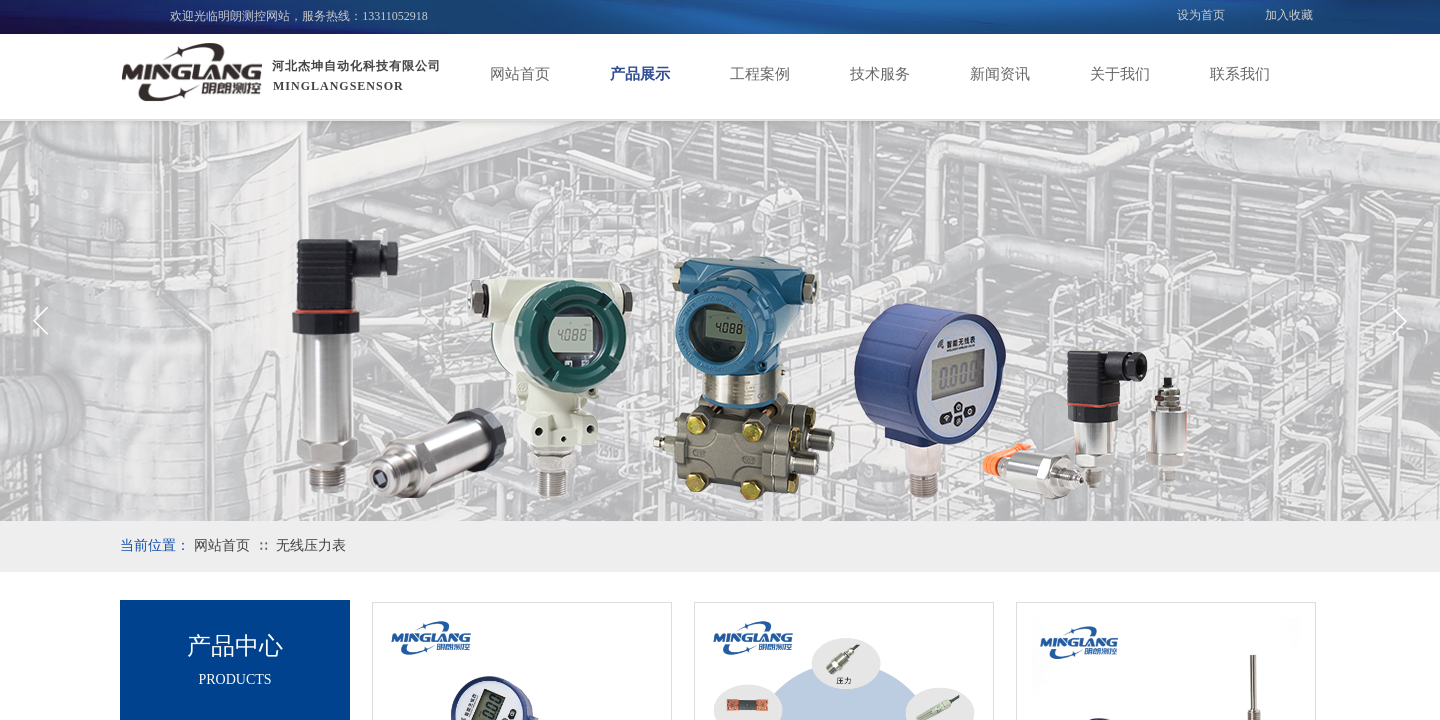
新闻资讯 (1000, 74)
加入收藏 (1289, 15)
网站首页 (520, 74)
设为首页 (1201, 15)
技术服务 (880, 74)
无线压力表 (311, 545)
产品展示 (640, 74)
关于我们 (1120, 74)
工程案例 (760, 74)
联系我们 (1240, 74)
